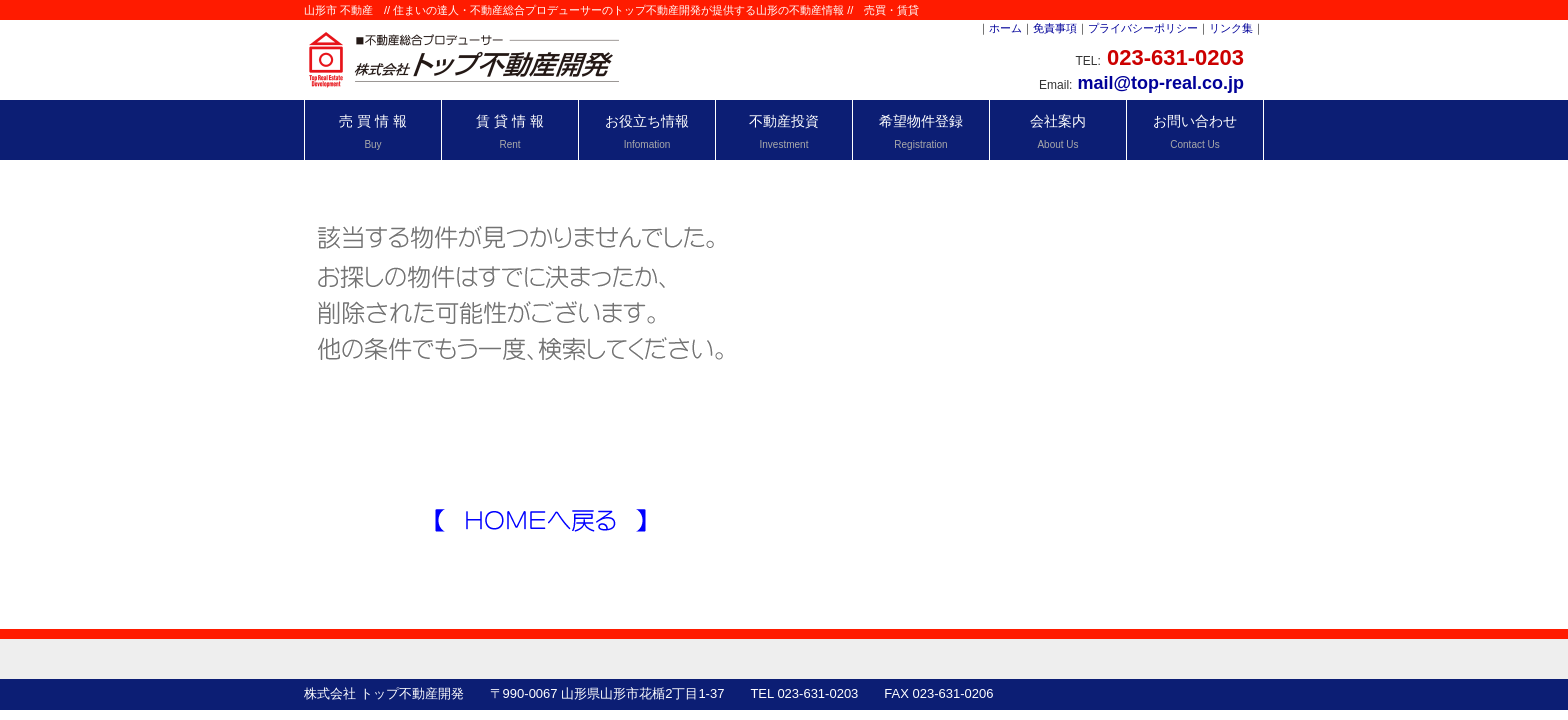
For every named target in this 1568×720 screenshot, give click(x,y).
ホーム (1005, 28)
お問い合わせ (1195, 131)
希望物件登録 (921, 131)
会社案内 (1058, 131)
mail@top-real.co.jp (1160, 83)
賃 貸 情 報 (510, 131)
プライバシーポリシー (1143, 28)
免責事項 (1055, 28)
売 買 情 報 (373, 131)
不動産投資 (784, 131)
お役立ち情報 (647, 131)
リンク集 (1231, 28)
